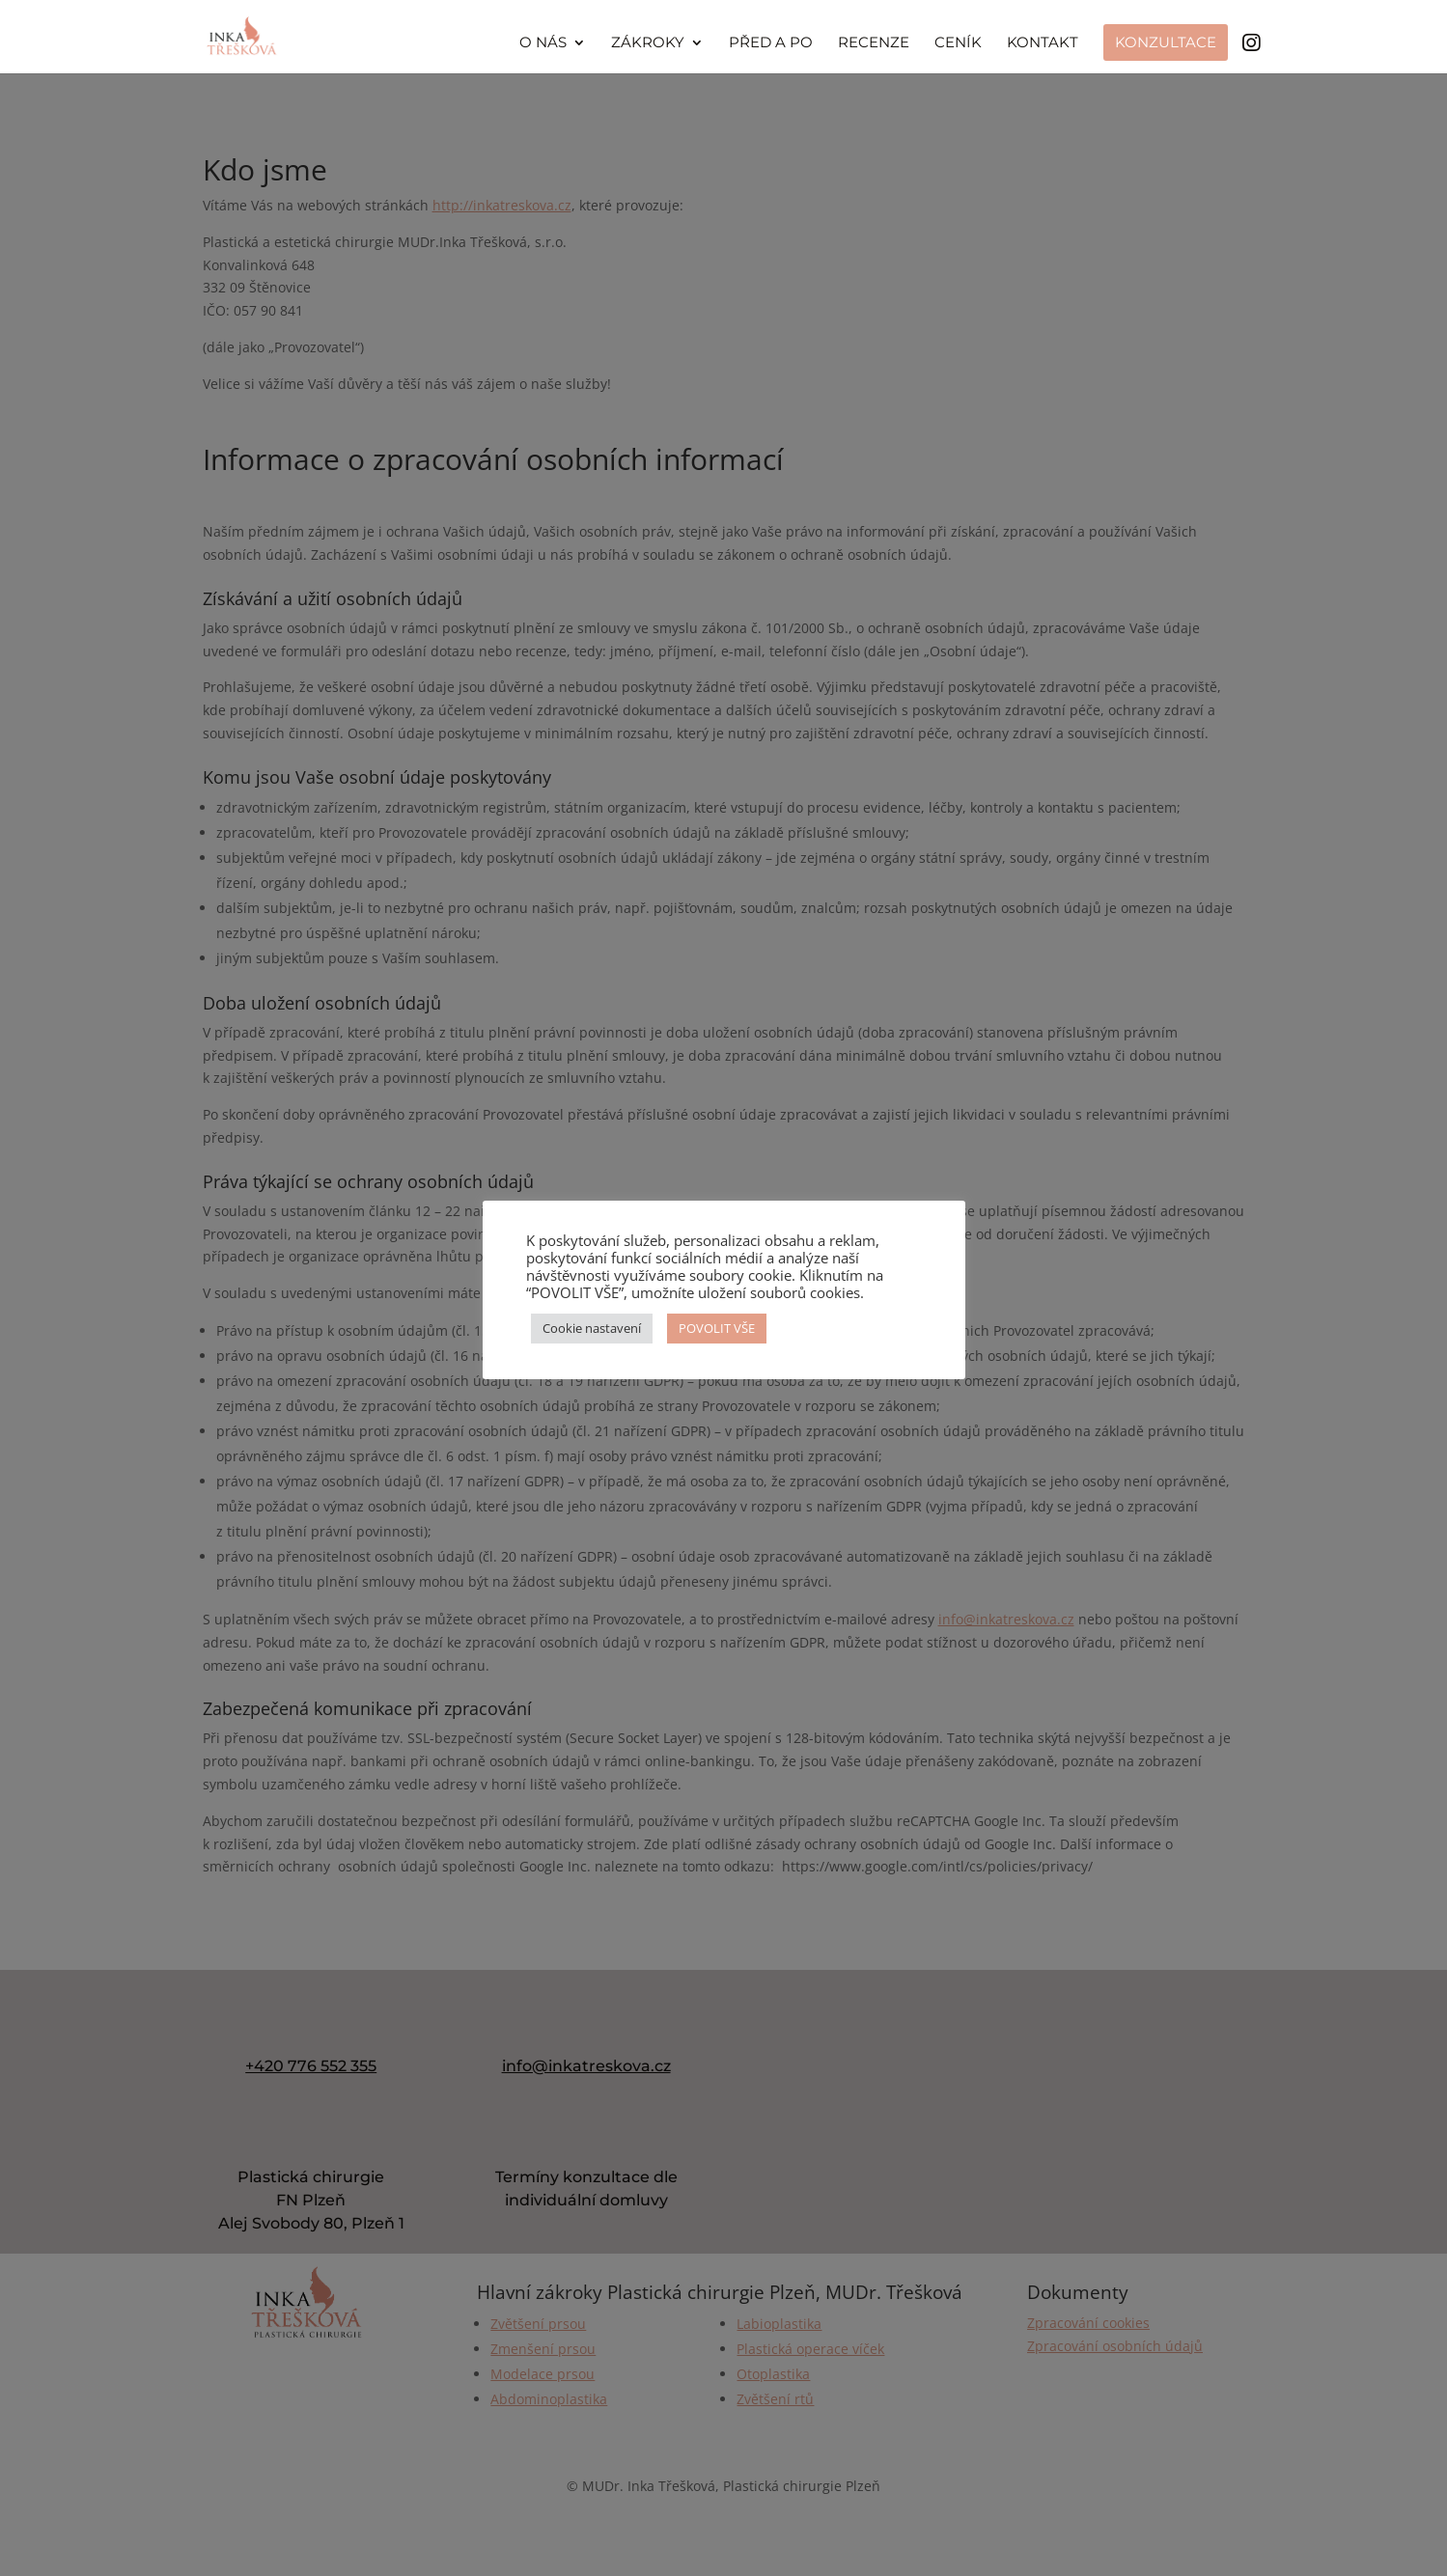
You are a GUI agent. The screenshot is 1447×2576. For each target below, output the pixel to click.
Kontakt (1042, 43)
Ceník (958, 43)
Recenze (873, 43)
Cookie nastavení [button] (592, 1328)
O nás (543, 43)
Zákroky (647, 43)
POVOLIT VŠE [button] (717, 1328)
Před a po (771, 43)
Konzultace (1165, 42)
